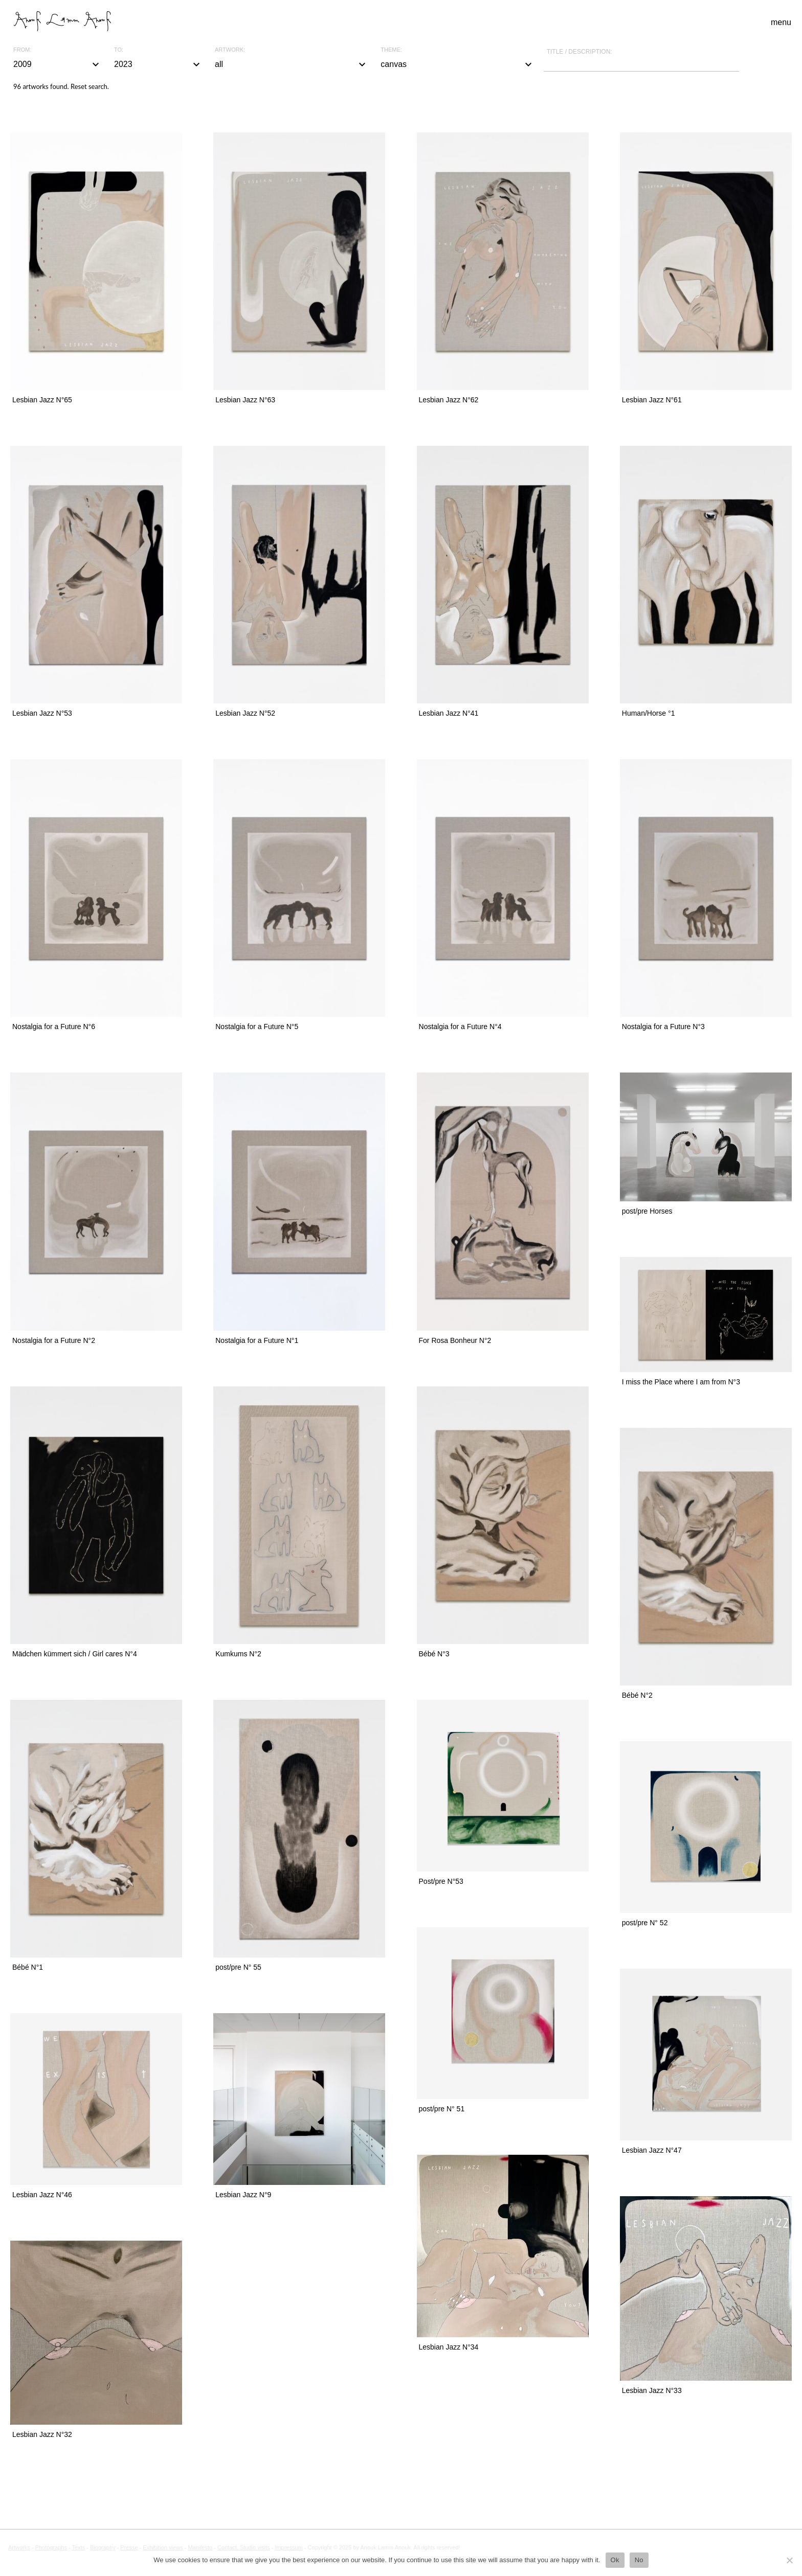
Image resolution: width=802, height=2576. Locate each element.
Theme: (391, 50)
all (291, 64)
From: (22, 50)
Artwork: (230, 50)
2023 (158, 64)
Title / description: (579, 52)
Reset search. (90, 86)
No (639, 2560)
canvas (457, 64)
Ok (615, 2560)
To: (118, 50)
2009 (57, 64)
